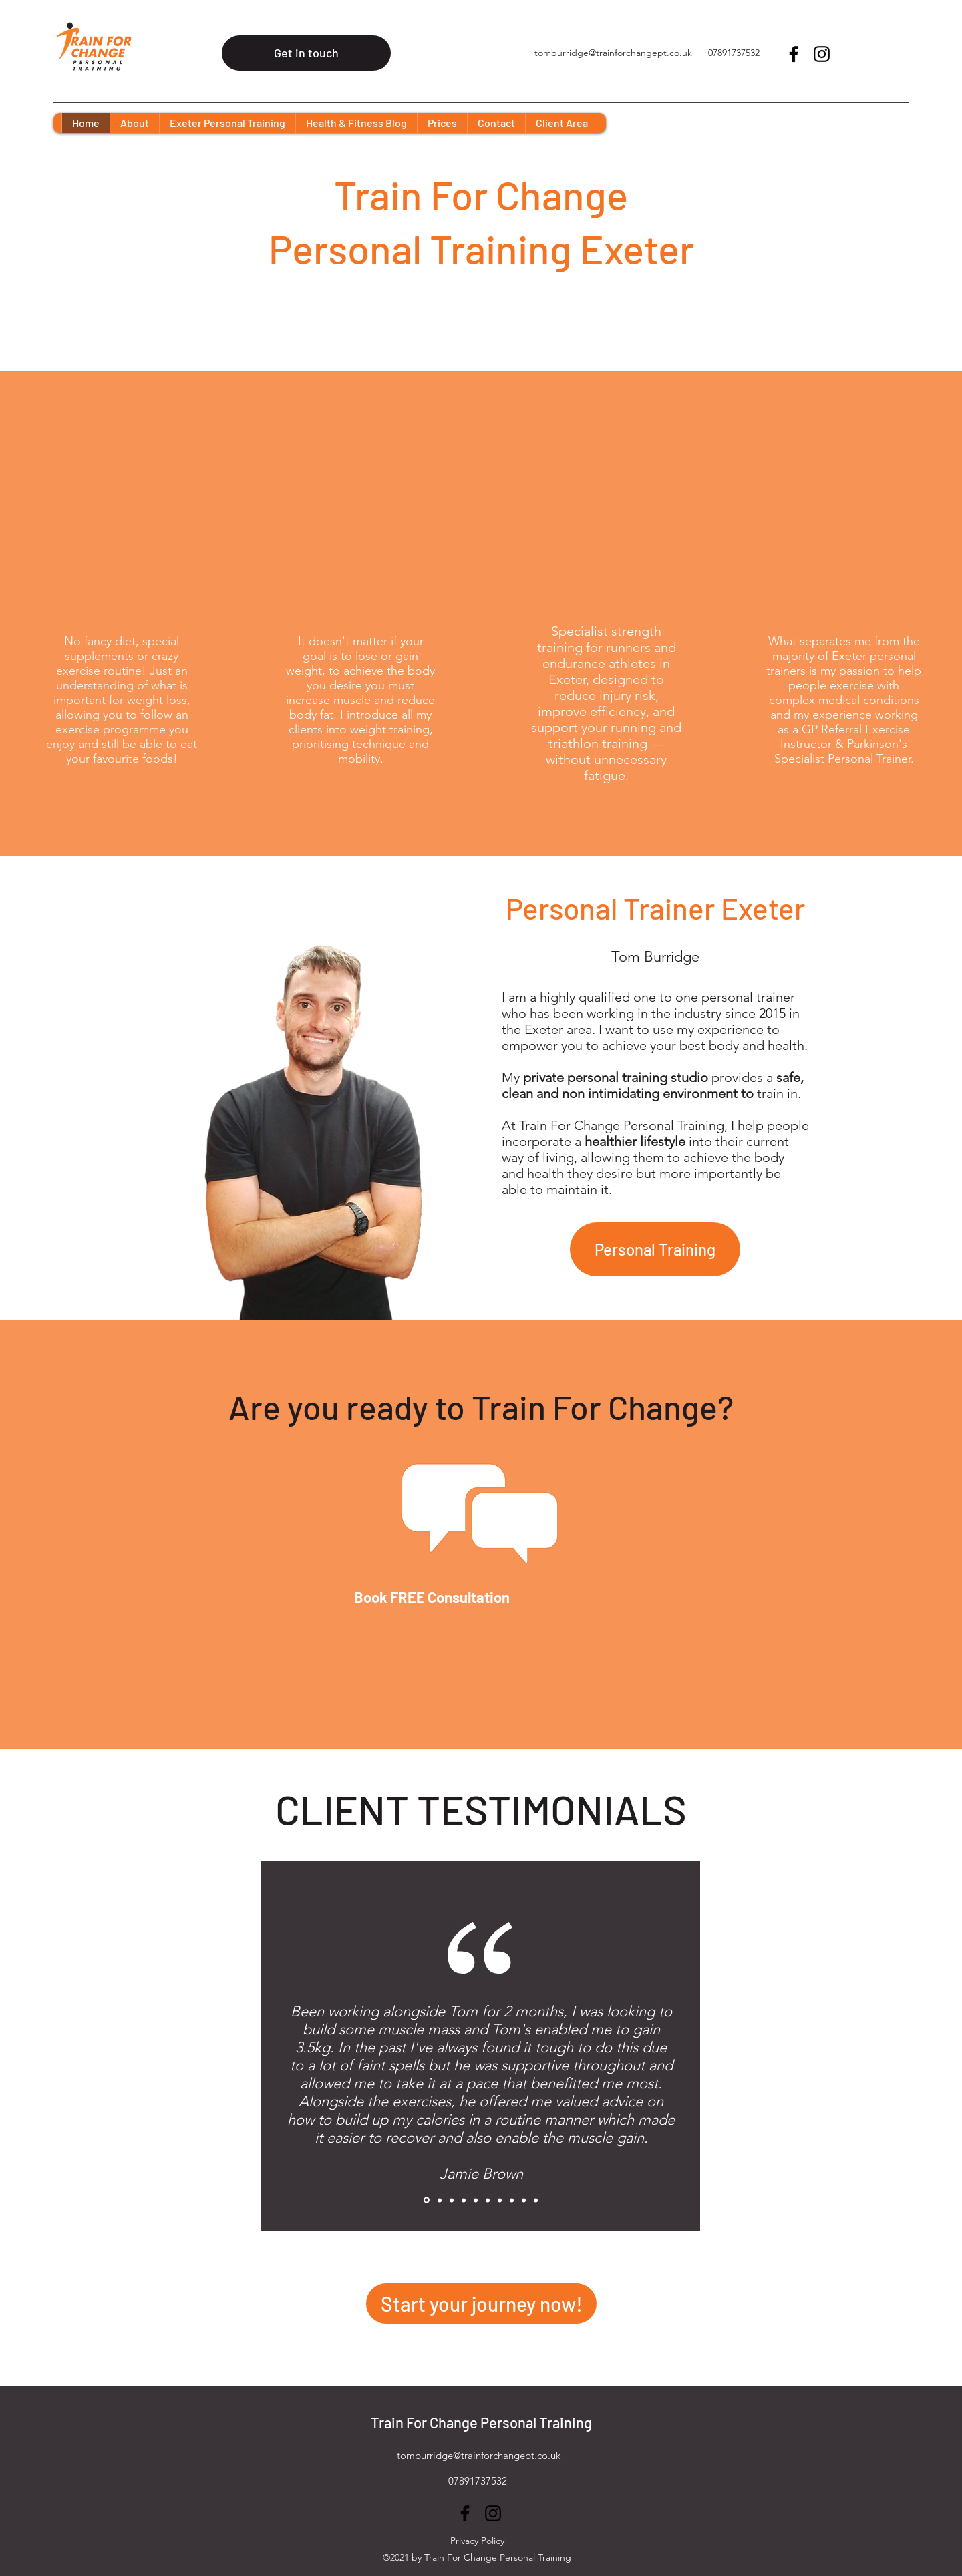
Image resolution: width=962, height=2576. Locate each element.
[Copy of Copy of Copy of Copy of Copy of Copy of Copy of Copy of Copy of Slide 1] (524, 2200)
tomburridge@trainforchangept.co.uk (613, 53)
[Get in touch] (306, 53)
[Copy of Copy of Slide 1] (440, 2200)
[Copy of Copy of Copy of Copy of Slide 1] (464, 2200)
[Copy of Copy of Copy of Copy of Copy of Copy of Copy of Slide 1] (500, 2200)
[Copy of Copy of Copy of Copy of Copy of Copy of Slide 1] (488, 2200)
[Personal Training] (655, 1249)
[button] (227, 123)
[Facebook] (793, 54)
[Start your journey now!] (481, 2303)
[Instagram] (821, 54)
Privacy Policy (477, 2541)
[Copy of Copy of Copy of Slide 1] (452, 2200)
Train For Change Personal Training (481, 2422)
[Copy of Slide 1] (427, 2200)
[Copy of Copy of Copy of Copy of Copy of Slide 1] (476, 2200)
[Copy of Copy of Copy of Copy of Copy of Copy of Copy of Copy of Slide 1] (512, 2200)
